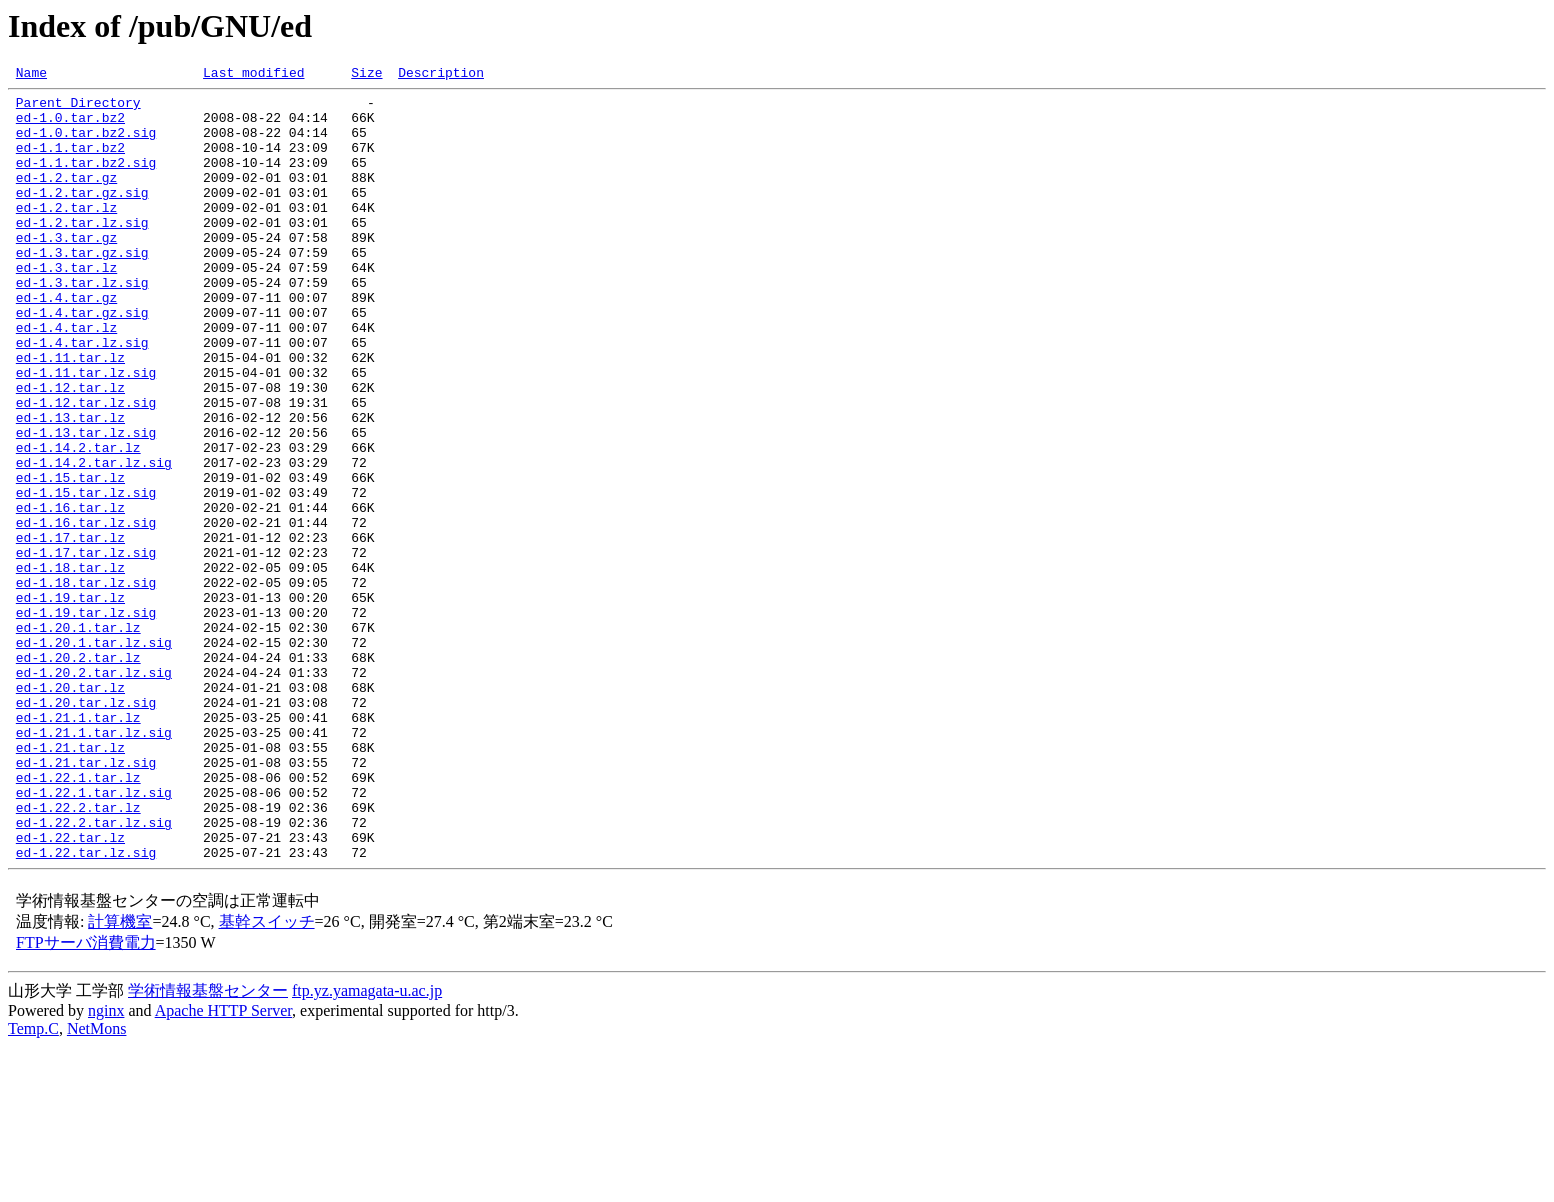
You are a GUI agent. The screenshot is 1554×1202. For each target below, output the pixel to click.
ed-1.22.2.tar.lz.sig (94, 972)
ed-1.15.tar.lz (70, 558)
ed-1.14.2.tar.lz (78, 522)
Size (366, 75)
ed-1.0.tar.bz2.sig (86, 144)
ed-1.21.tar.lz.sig (86, 900)
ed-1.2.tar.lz (66, 234)
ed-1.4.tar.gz (66, 342)
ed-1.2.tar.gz (66, 198)
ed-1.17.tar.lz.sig (86, 648)
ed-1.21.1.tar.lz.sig (94, 864)
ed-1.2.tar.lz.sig (82, 252)
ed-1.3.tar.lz (66, 306)
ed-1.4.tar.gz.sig (82, 360)
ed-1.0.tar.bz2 (70, 126)
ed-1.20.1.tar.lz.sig (94, 756)
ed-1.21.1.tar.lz (78, 846)
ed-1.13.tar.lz (70, 486)
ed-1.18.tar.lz (70, 666)
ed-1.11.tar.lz (70, 414)
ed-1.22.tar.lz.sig (86, 1008)
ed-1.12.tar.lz (70, 450)
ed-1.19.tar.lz (70, 702)
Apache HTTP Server (223, 1166)
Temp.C (33, 1184)
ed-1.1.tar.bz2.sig (86, 180)
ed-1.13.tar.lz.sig (86, 504)
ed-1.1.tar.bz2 (70, 162)
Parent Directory (78, 108)
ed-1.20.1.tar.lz (78, 738)
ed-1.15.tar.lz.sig (86, 576)
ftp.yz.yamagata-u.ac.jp (367, 1146)
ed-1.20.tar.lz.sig (86, 828)
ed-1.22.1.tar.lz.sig (94, 936)
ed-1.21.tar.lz (70, 882)
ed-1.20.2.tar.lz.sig (94, 792)
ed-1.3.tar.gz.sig (82, 288)
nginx (106, 1166)
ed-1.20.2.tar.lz (78, 774)
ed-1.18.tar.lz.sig (86, 684)
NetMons (97, 1184)
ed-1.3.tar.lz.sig (82, 324)
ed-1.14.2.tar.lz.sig (94, 540)
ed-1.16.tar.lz (70, 594)
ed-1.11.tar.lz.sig (86, 432)
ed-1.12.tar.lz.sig (86, 468)
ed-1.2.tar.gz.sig (82, 216)
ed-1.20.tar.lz (70, 810)
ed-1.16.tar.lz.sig (86, 612)
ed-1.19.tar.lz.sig (86, 720)
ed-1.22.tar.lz (70, 990)
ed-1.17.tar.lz (70, 630)
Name (31, 75)
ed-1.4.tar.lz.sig (82, 396)
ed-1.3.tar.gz (66, 270)
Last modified (253, 75)
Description (441, 75)
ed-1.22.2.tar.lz (78, 954)
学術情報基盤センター (208, 1146)
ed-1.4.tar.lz (66, 378)
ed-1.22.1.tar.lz (78, 918)
